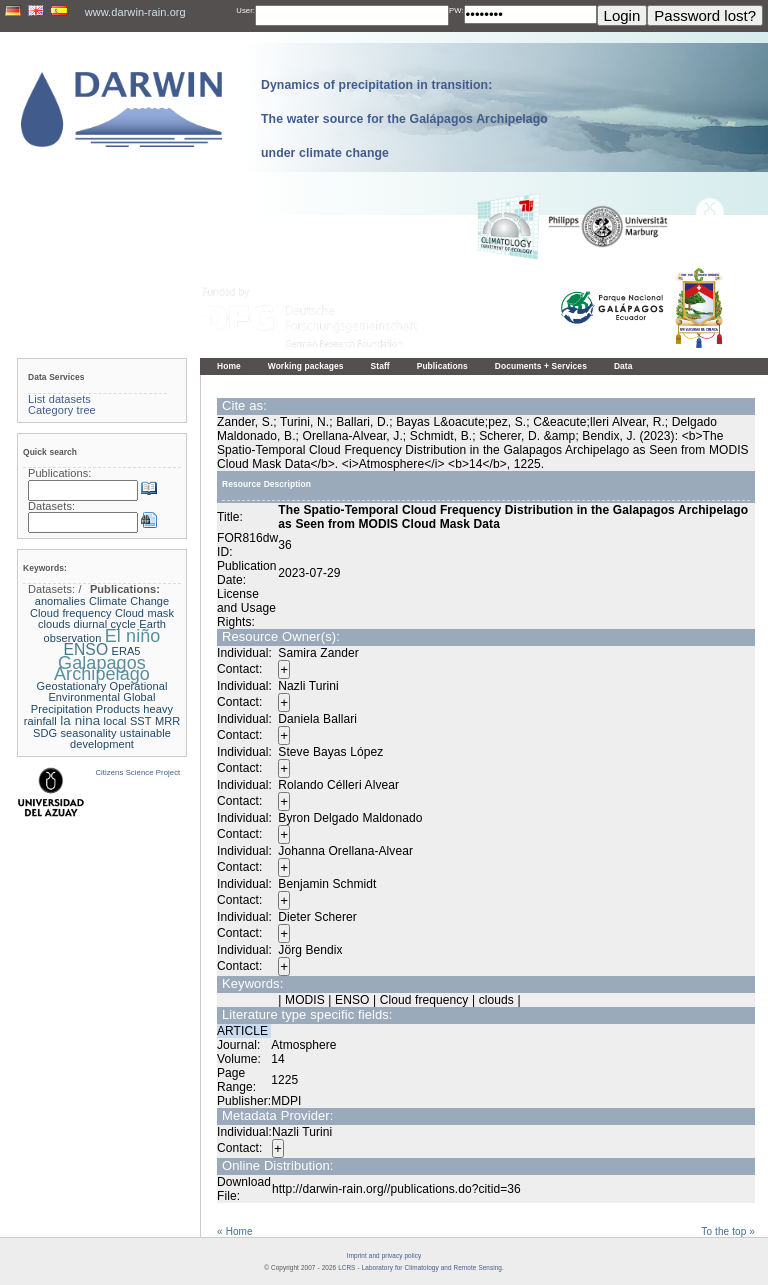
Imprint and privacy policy (384, 1255)
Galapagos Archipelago (102, 669)
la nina (80, 720)
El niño (133, 636)
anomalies (60, 601)
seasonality (89, 733)
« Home (235, 1231)
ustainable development (120, 739)
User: (245, 10)
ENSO (85, 649)
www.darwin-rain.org (135, 12)
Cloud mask (144, 613)
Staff (380, 366)
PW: (456, 10)
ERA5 (125, 651)
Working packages (306, 366)
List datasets (59, 399)
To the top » (728, 1231)
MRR (167, 721)
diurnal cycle (105, 624)
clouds (54, 624)
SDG (45, 733)
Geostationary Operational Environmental (102, 692)
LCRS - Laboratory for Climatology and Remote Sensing (420, 1267)
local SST (128, 721)
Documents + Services (541, 366)
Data (623, 366)
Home (229, 366)
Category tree (62, 410)
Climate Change (129, 601)
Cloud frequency (71, 613)
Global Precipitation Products (93, 703)
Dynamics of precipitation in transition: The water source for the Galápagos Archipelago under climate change (404, 119)
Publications (442, 366)
